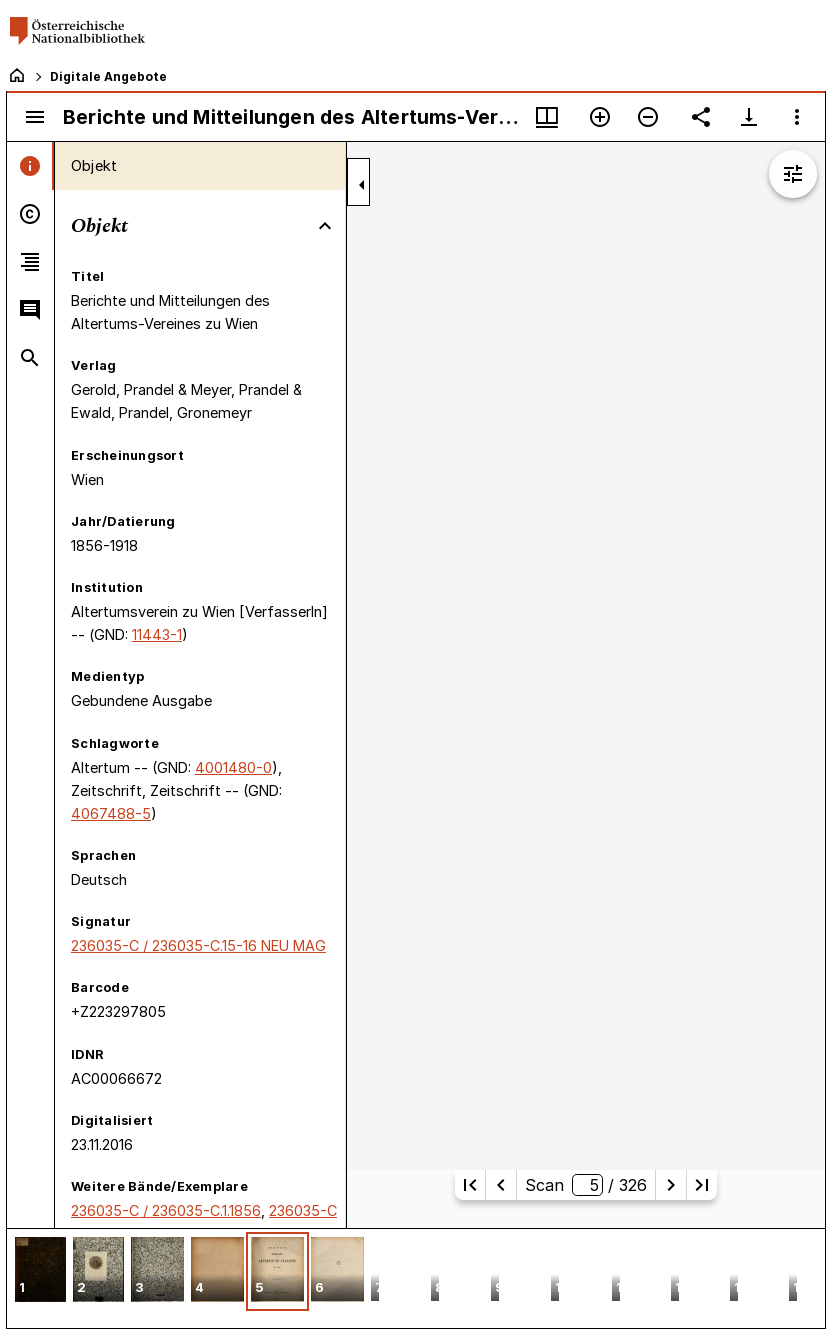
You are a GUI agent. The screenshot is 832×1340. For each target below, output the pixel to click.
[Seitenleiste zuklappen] (362, 185)
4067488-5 (111, 813)
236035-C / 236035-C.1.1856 (166, 1210)
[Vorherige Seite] (501, 1185)
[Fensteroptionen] (797, 117)
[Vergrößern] (600, 117)
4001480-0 (233, 767)
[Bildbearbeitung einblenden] (793, 174)
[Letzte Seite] (702, 1185)
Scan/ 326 (585, 1185)
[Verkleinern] (648, 117)
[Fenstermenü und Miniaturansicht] (547, 117)
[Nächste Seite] (671, 1185)
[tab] (30, 166)
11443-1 (157, 634)
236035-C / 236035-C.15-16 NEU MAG (198, 945)
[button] (40, 1271)
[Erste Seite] (470, 1185)
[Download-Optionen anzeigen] (749, 117)
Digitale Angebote (108, 76)
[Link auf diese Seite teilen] (701, 117)
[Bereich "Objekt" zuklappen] (325, 226)
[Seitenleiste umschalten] (35, 117)
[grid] (416, 1278)
